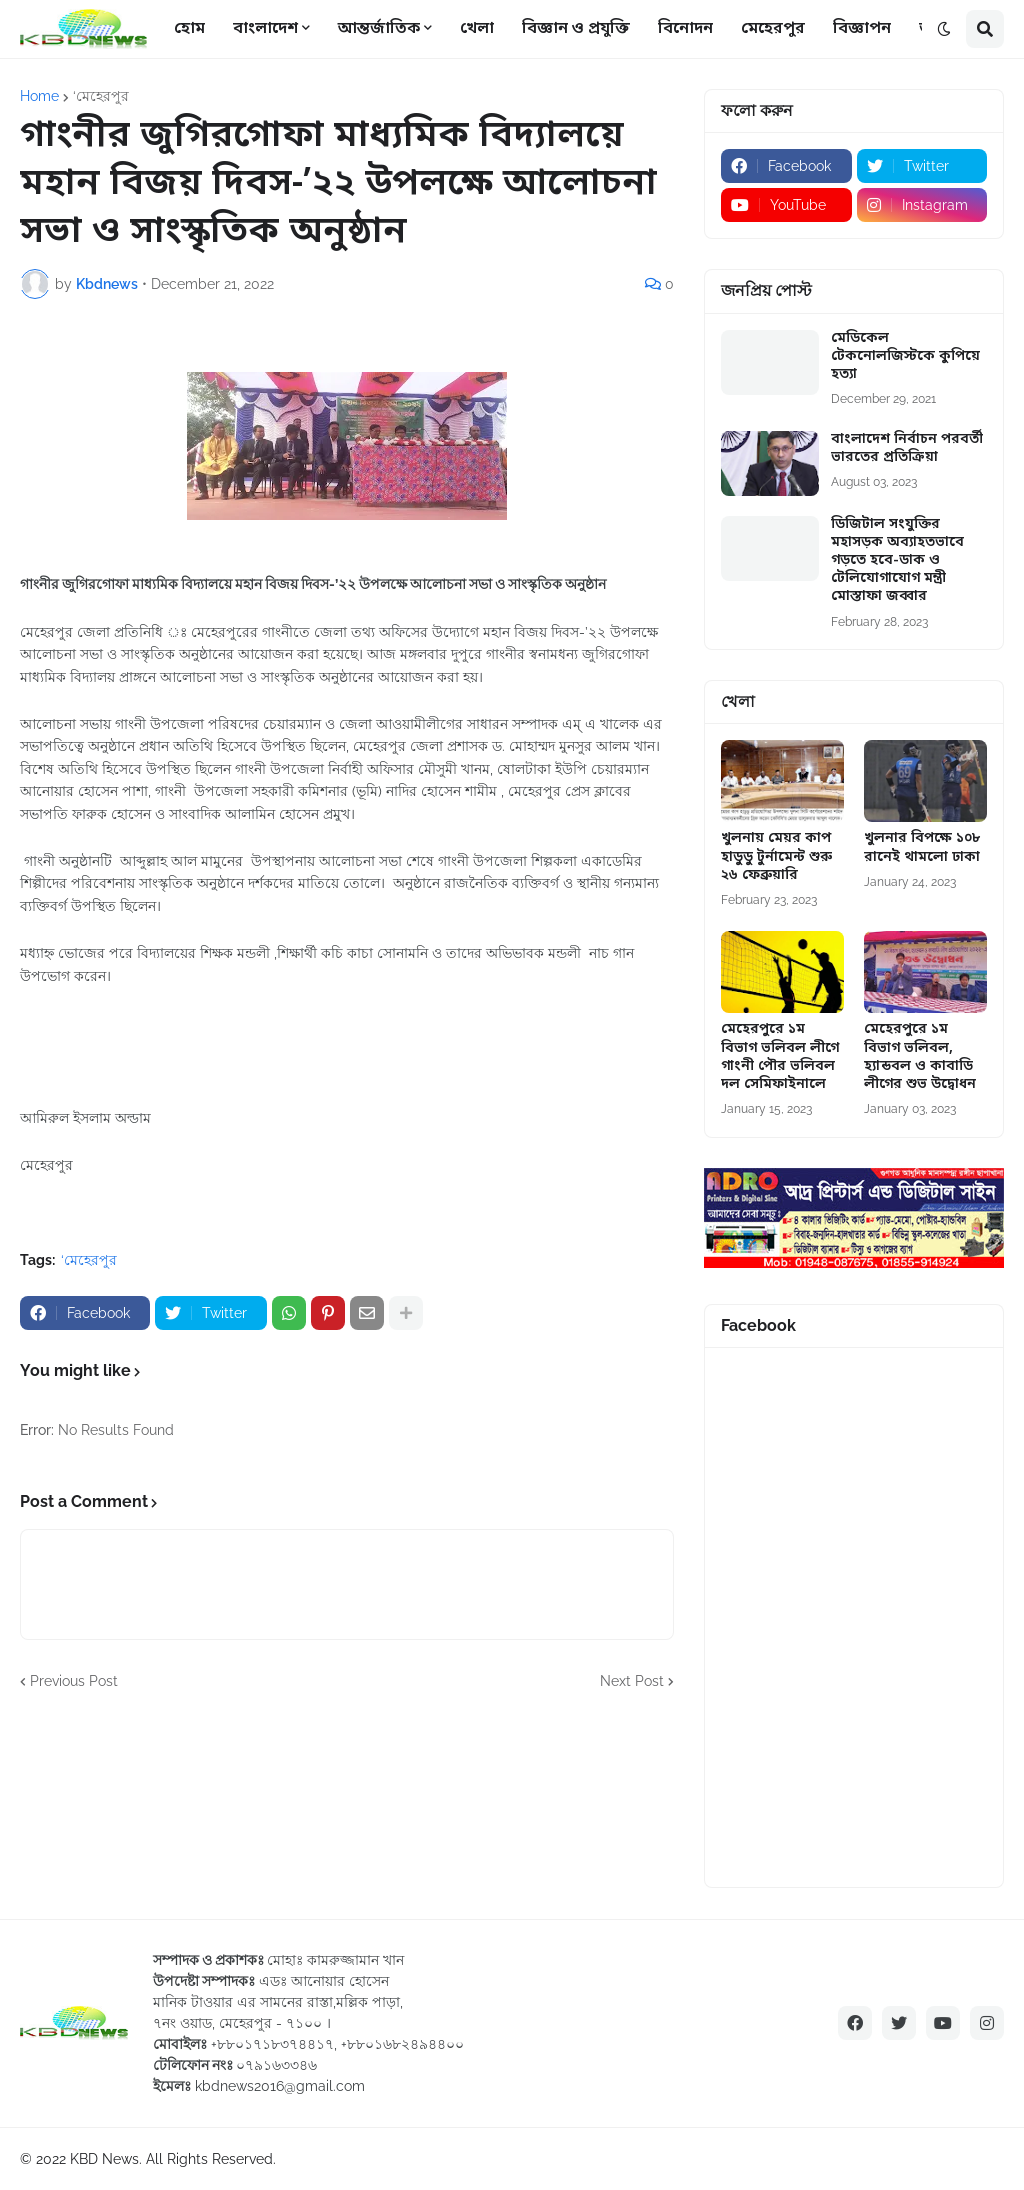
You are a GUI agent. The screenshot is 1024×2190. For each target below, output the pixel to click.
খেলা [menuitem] (477, 29)
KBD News (104, 2159)
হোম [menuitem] (189, 29)
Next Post (632, 1681)
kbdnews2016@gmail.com (280, 2086)
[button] (944, 29)
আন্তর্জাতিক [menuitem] (379, 29)
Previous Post (74, 1681)
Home (39, 96)
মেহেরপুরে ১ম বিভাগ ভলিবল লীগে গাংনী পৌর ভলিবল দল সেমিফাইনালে (780, 1057)
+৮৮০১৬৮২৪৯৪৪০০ (402, 2044)
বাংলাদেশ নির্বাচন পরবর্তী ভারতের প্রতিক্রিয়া (907, 449)
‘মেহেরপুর (101, 96)
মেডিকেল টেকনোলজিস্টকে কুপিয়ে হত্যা (905, 357)
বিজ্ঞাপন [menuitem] (862, 29)
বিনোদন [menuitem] (685, 29)
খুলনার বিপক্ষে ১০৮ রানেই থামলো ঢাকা (922, 848)
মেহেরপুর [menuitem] (773, 29)
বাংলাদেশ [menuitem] (265, 29)
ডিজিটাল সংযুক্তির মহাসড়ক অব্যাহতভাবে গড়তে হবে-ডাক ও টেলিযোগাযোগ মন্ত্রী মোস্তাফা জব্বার (897, 561)
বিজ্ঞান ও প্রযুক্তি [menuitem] (576, 29)
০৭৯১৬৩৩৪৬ (276, 2065)
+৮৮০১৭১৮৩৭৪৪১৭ (272, 2044)
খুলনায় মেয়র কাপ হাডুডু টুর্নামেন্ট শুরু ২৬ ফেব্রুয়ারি (776, 857)
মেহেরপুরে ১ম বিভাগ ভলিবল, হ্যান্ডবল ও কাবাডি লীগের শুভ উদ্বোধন (920, 1057)
